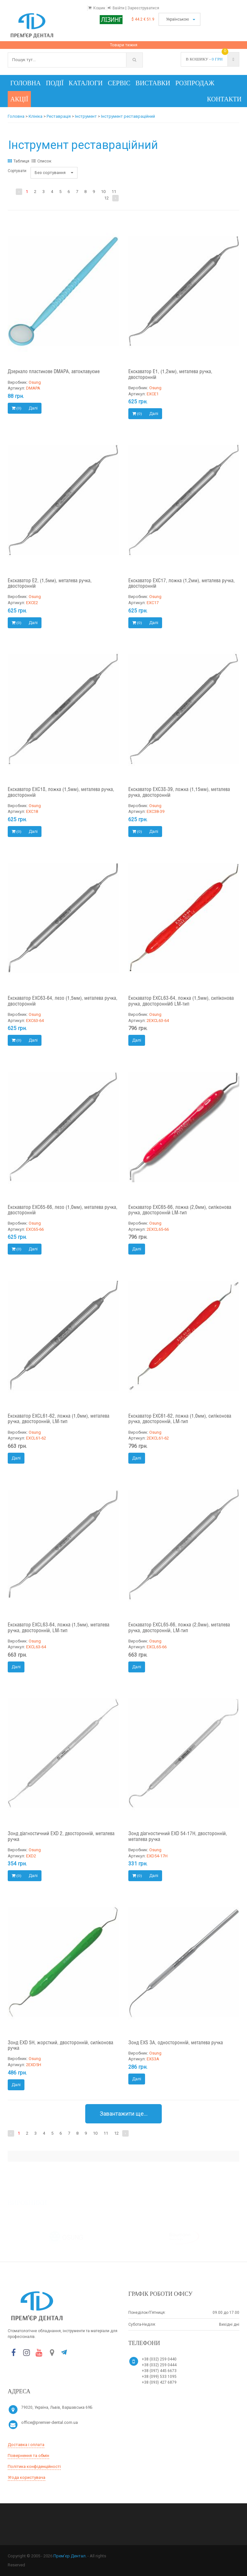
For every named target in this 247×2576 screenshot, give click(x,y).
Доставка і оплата (26, 2444)
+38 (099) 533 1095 (159, 2376)
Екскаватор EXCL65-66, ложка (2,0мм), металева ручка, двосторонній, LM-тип (179, 1628)
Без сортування (54, 172)
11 (114, 191)
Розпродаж (194, 83)
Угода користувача (26, 2477)
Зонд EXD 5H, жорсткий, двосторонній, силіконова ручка (60, 2045)
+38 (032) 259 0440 (159, 2359)
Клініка (35, 116)
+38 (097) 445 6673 (159, 2371)
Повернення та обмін (28, 2455)
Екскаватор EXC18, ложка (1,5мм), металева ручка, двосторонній (61, 792)
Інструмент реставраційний (128, 116)
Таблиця (18, 161)
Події (55, 83)
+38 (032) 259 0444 (159, 2365)
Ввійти (118, 8)
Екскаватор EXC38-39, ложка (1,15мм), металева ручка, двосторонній (179, 792)
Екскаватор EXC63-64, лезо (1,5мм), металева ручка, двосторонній (62, 1001)
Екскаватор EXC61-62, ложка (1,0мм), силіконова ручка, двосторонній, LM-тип (179, 1419)
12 (106, 198)
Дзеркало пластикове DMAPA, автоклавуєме (54, 371)
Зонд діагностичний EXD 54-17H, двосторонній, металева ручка (177, 1836)
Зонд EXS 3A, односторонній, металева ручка (175, 2042)
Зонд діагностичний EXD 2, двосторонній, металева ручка (61, 1836)
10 (103, 191)
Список (41, 161)
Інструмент (86, 116)
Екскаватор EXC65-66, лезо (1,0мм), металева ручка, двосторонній (62, 1210)
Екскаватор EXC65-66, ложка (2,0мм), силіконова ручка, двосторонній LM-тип (179, 1210)
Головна (25, 83)
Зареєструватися (143, 8)
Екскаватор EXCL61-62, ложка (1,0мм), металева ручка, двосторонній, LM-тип (58, 1419)
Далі (33, 408)
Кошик (99, 8)
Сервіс (119, 83)
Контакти (224, 99)
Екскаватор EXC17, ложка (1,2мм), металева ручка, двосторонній (181, 583)
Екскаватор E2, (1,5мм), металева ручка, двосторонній (50, 583)
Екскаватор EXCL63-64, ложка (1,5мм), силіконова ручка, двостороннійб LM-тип (181, 1001)
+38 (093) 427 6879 (159, 2382)
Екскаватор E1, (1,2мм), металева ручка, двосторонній (170, 374)
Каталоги (86, 83)
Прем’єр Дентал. (70, 2555)
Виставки (152, 83)
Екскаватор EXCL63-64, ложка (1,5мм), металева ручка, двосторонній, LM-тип (58, 1628)
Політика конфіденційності (34, 2466)
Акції (19, 99)
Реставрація (59, 116)
